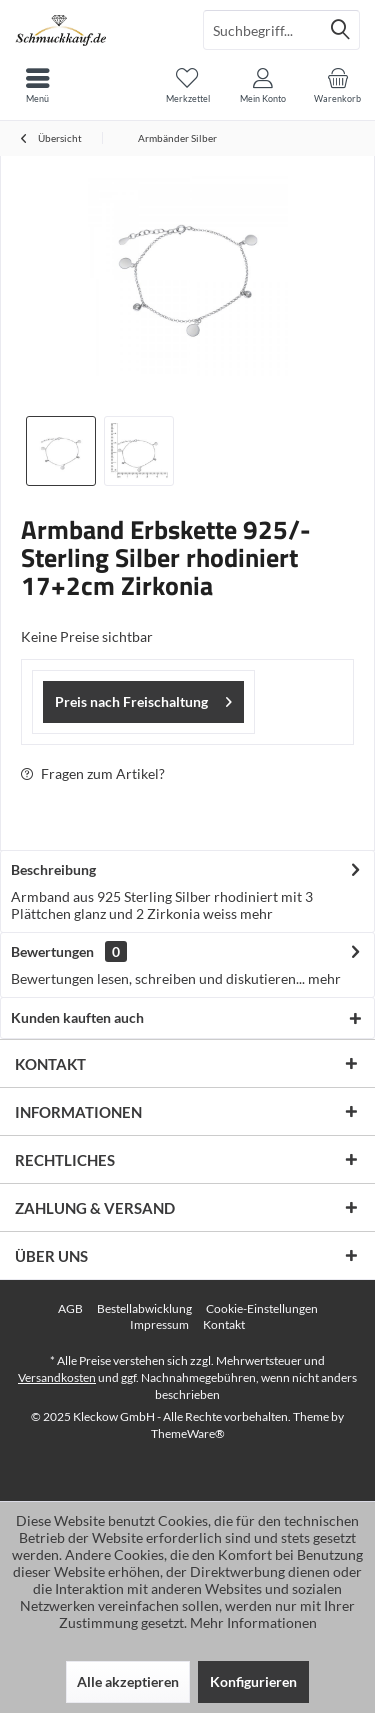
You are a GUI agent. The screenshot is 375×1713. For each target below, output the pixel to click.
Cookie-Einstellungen (262, 1308)
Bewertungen (52, 951)
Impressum (159, 1324)
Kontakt (224, 1324)
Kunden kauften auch (77, 1017)
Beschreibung (53, 869)
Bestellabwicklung (144, 1308)
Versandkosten (57, 1377)
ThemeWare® (188, 1433)
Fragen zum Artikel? (93, 773)
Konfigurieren (253, 1681)
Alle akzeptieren (128, 1681)
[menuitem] (337, 85)
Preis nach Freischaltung (143, 698)
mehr (255, 913)
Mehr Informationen (253, 1622)
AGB (70, 1308)
